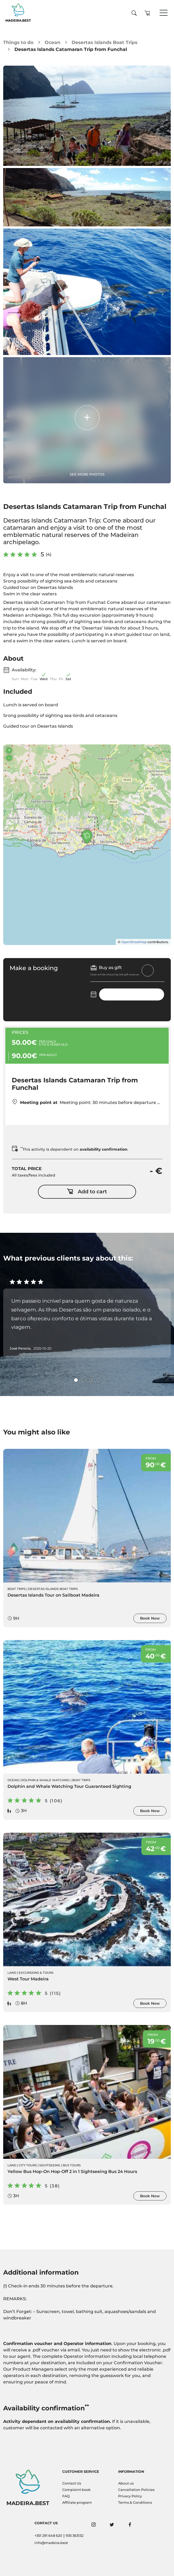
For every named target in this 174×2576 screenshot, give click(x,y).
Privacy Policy (130, 2496)
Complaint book (76, 2490)
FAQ (66, 2496)
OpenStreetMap (134, 942)
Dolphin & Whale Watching (45, 1780)
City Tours (28, 2165)
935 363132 (74, 2536)
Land (11, 1973)
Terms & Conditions (135, 2503)
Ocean (52, 42)
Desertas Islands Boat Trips (104, 42)
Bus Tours (72, 2165)
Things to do (18, 42)
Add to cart (87, 1191)
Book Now (150, 1618)
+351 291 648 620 (48, 2536)
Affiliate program (77, 2503)
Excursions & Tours (36, 1973)
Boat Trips (16, 1589)
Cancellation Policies (136, 2490)
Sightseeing (49, 2165)
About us (126, 2483)
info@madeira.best (51, 2543)
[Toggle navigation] (163, 13)
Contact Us (71, 2483)
